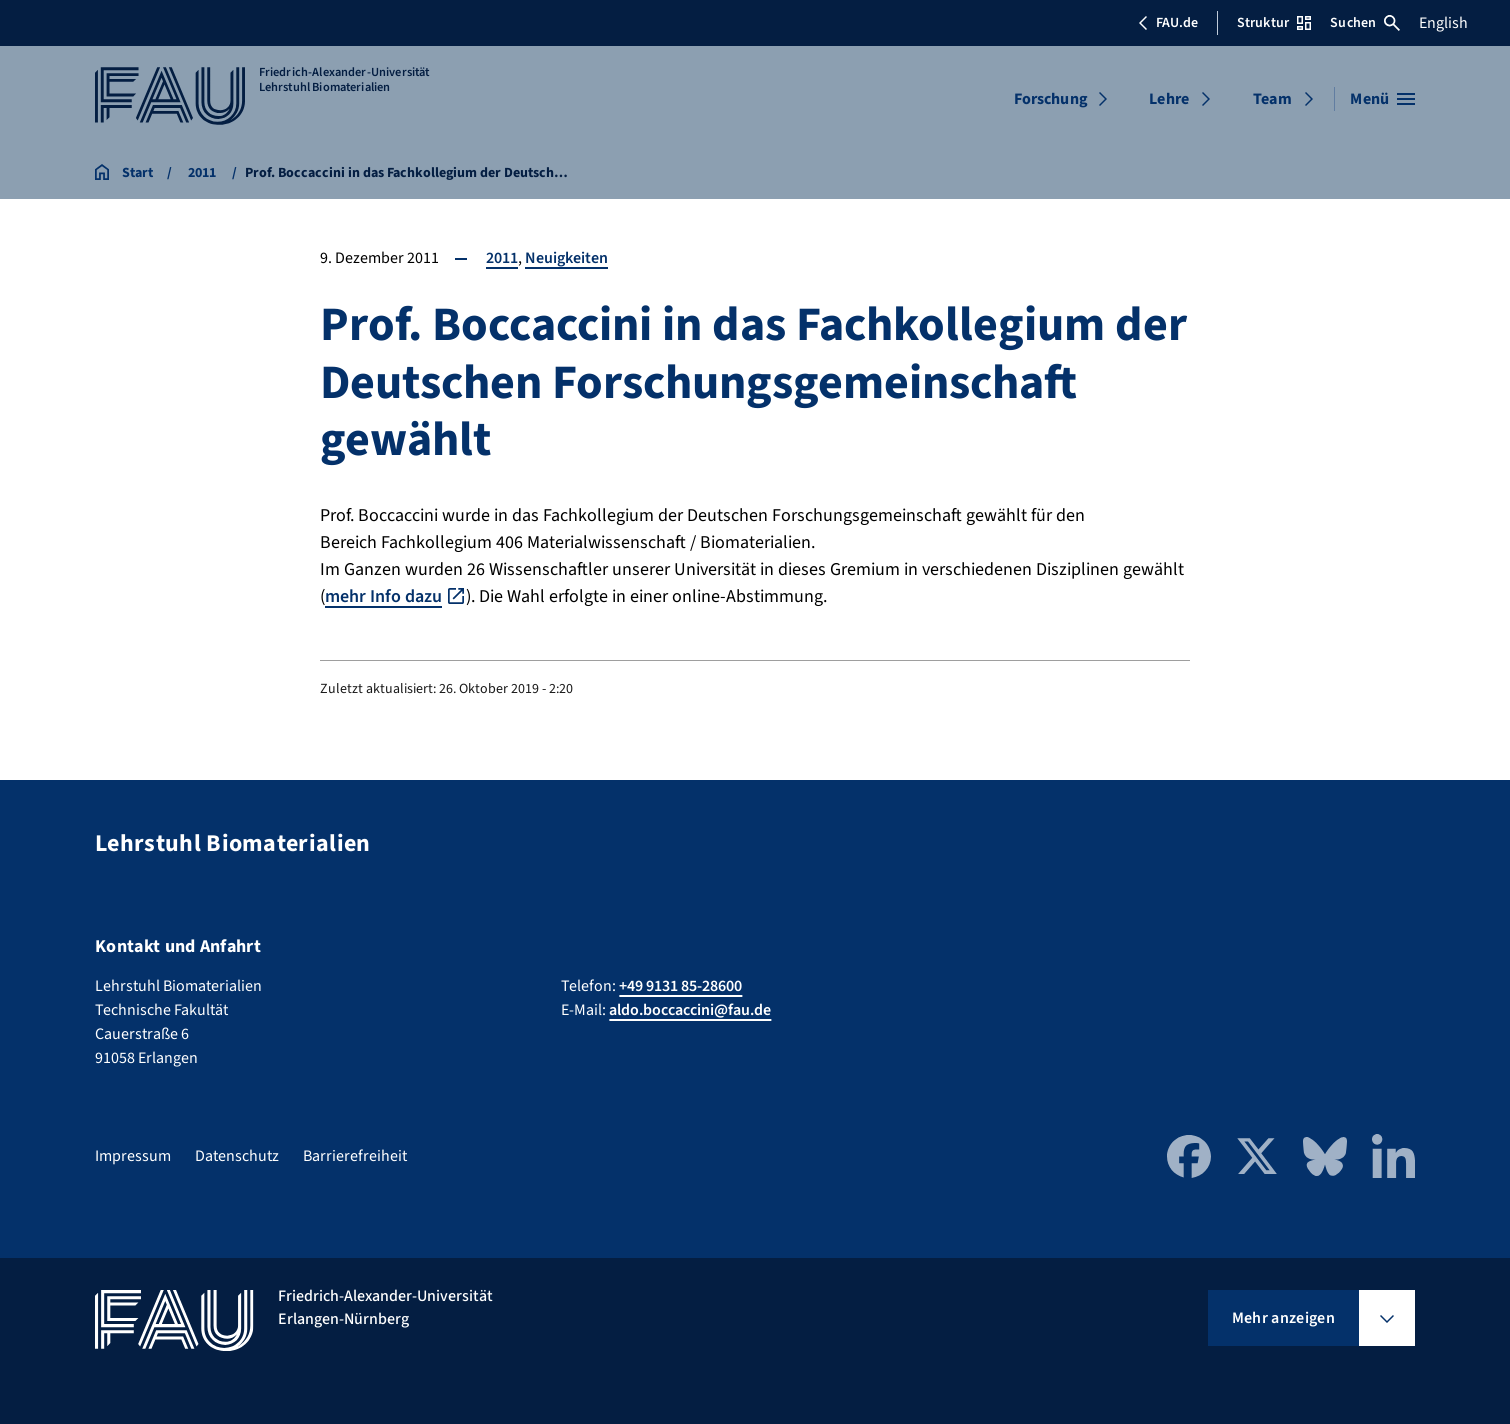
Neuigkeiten (566, 258)
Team (1272, 99)
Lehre (1169, 99)
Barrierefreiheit (355, 1156)
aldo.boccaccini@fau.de (690, 1010)
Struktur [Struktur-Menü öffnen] (1274, 23)
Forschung (1051, 99)
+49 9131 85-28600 (680, 986)
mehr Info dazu (383, 596)
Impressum (133, 1156)
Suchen (1365, 23)
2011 (502, 258)
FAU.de (1168, 23)
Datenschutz (237, 1156)
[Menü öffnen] (1382, 99)
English (1443, 23)
